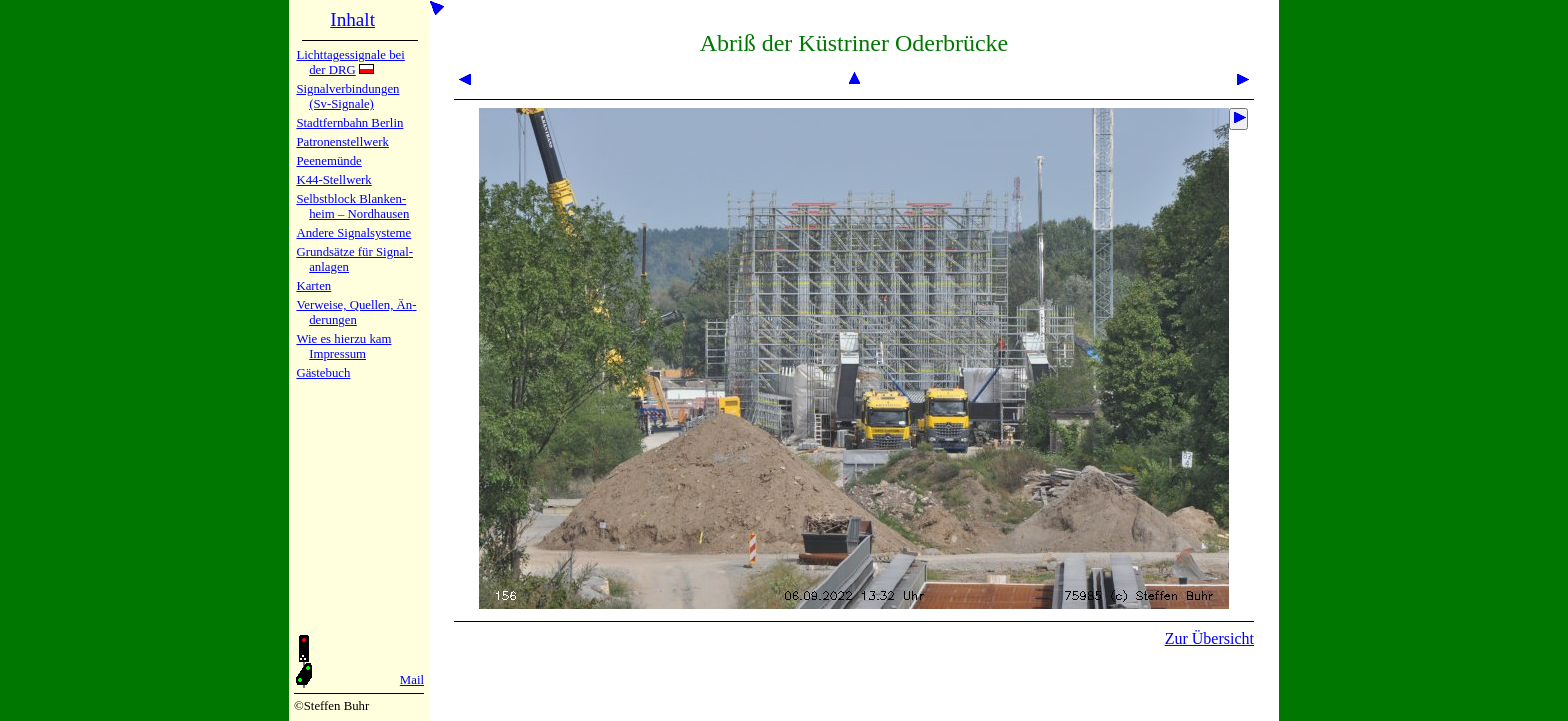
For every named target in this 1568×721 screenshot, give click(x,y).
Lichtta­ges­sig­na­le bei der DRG (350, 62)
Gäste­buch (323, 373)
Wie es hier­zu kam (343, 339)
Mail (412, 680)
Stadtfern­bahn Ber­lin (349, 123)
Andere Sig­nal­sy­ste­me (353, 233)
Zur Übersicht (1209, 638)
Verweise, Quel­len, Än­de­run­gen (356, 312)
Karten (313, 286)
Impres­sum (337, 354)
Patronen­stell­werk (342, 142)
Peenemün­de (328, 161)
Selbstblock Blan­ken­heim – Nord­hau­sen (352, 206)
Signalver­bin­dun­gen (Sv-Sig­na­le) (347, 96)
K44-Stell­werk (333, 180)
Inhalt (352, 19)
